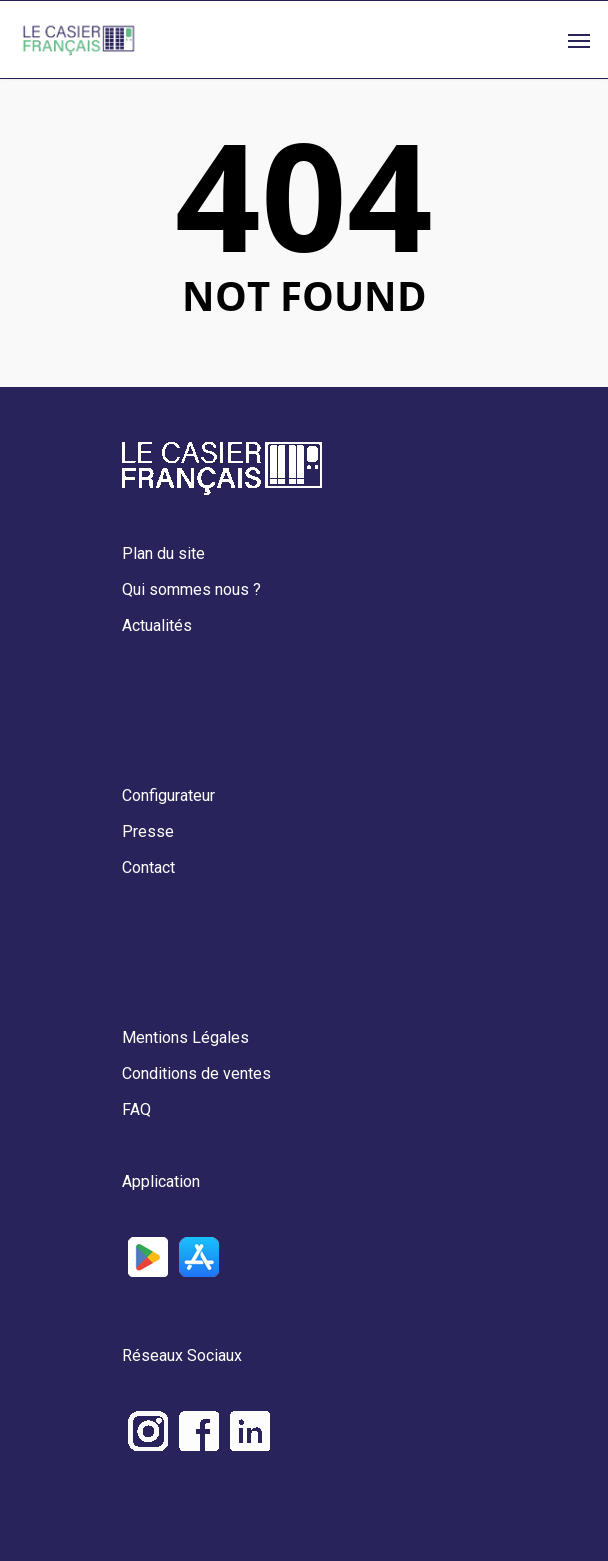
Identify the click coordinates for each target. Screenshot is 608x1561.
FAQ (136, 1109)
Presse (148, 831)
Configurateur (168, 795)
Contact (148, 867)
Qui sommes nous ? (191, 589)
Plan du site (163, 553)
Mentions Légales (185, 1037)
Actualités (157, 625)
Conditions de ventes (196, 1073)
